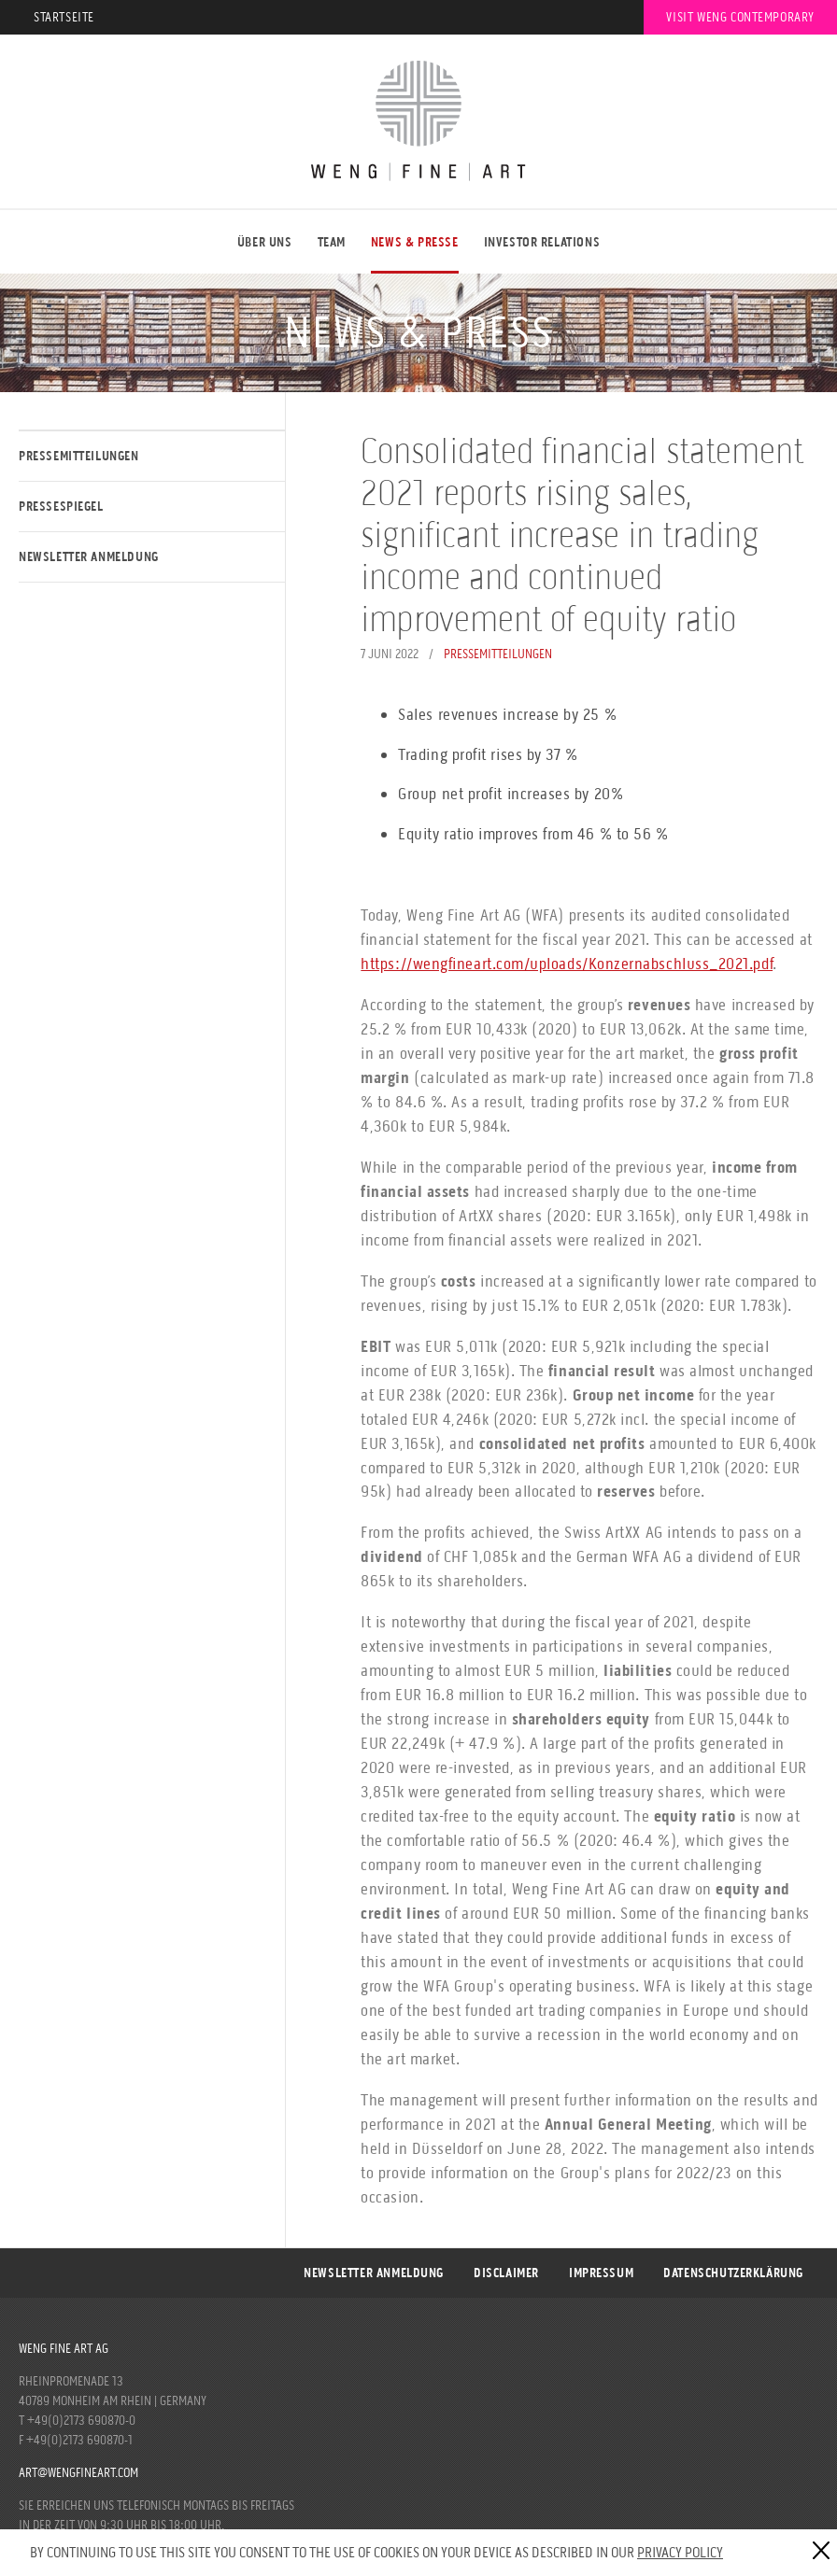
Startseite (64, 17)
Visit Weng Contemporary (740, 17)
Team (332, 242)
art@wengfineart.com (78, 2473)
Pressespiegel (61, 506)
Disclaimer (506, 2273)
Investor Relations (542, 242)
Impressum (601, 2273)
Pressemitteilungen (79, 456)
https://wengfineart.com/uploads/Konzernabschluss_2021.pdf (567, 963)
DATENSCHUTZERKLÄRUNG (733, 2273)
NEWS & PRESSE (415, 242)
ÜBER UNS (264, 242)
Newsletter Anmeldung (89, 557)
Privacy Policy (680, 2552)
